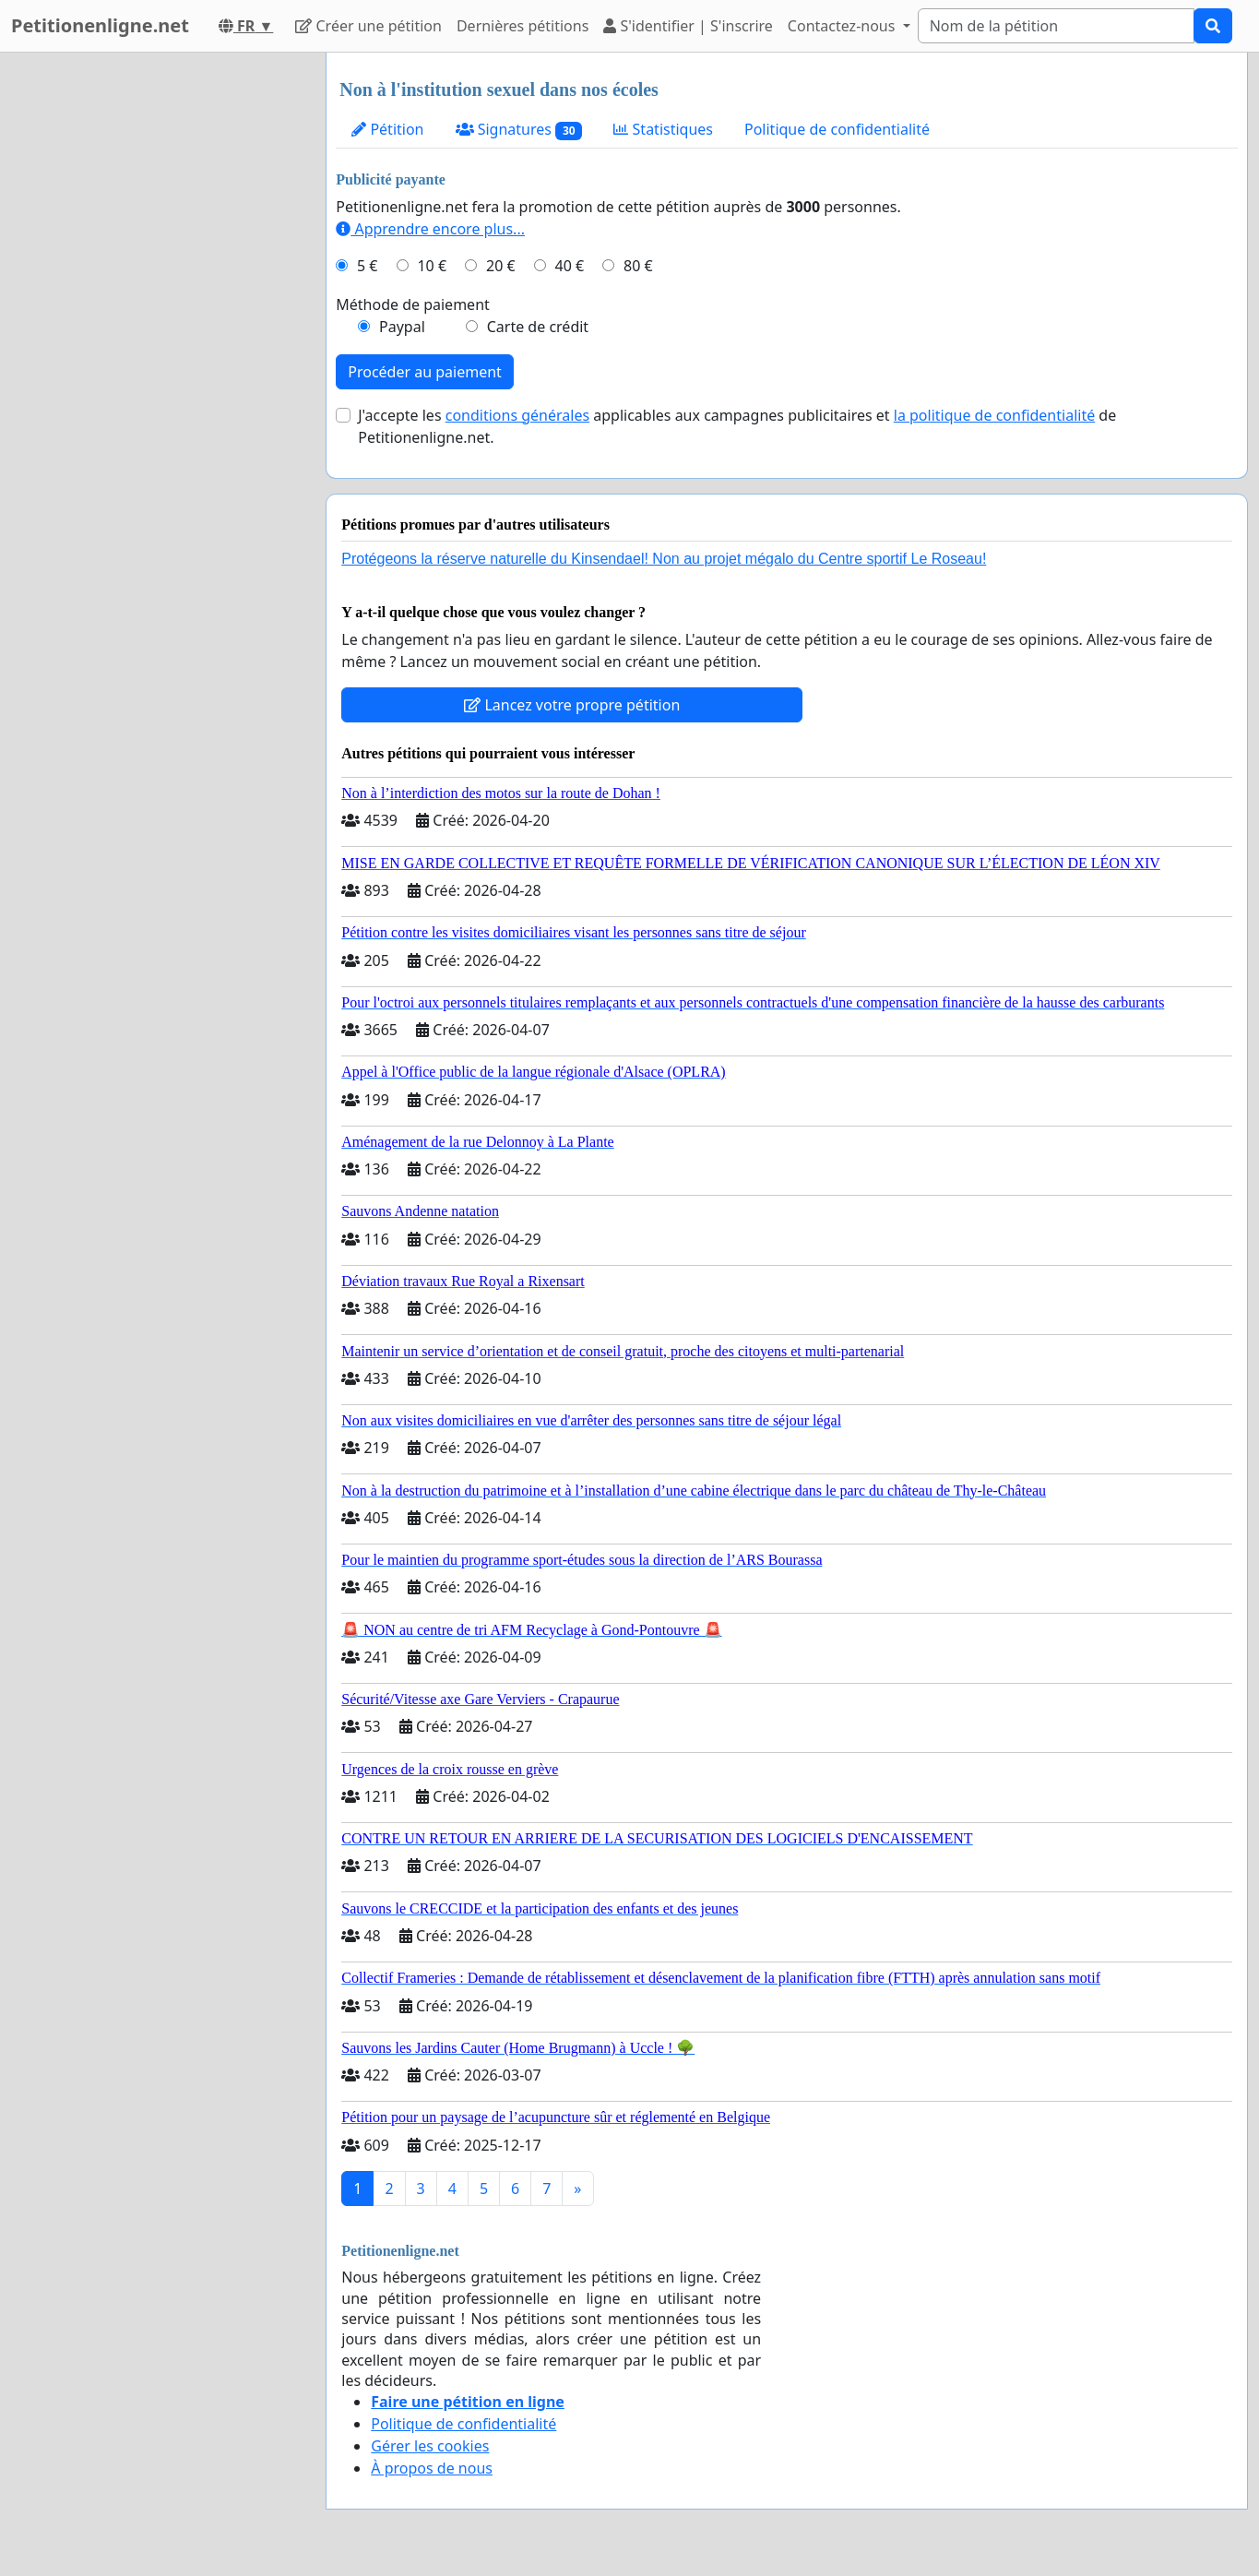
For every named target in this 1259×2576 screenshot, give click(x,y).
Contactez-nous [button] (843, 26)
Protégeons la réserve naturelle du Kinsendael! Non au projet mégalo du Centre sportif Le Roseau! (663, 558)
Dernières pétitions (522, 26)
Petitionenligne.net (100, 25)
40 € (570, 266)
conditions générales (517, 415)
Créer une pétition (368, 26)
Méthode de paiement (413, 304)
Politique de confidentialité (837, 129)
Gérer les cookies (430, 2446)
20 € (501, 266)
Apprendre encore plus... (430, 229)
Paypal (402, 326)
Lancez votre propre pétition (572, 705)
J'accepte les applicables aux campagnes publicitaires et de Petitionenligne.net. (737, 426)
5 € (367, 266)
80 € (638, 266)
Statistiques (663, 129)
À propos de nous (432, 2468)
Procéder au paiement (425, 372)
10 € (431, 266)
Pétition (387, 129)
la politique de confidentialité (994, 415)
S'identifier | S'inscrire (688, 26)
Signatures (519, 129)
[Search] (1056, 25)
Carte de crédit (537, 326)
